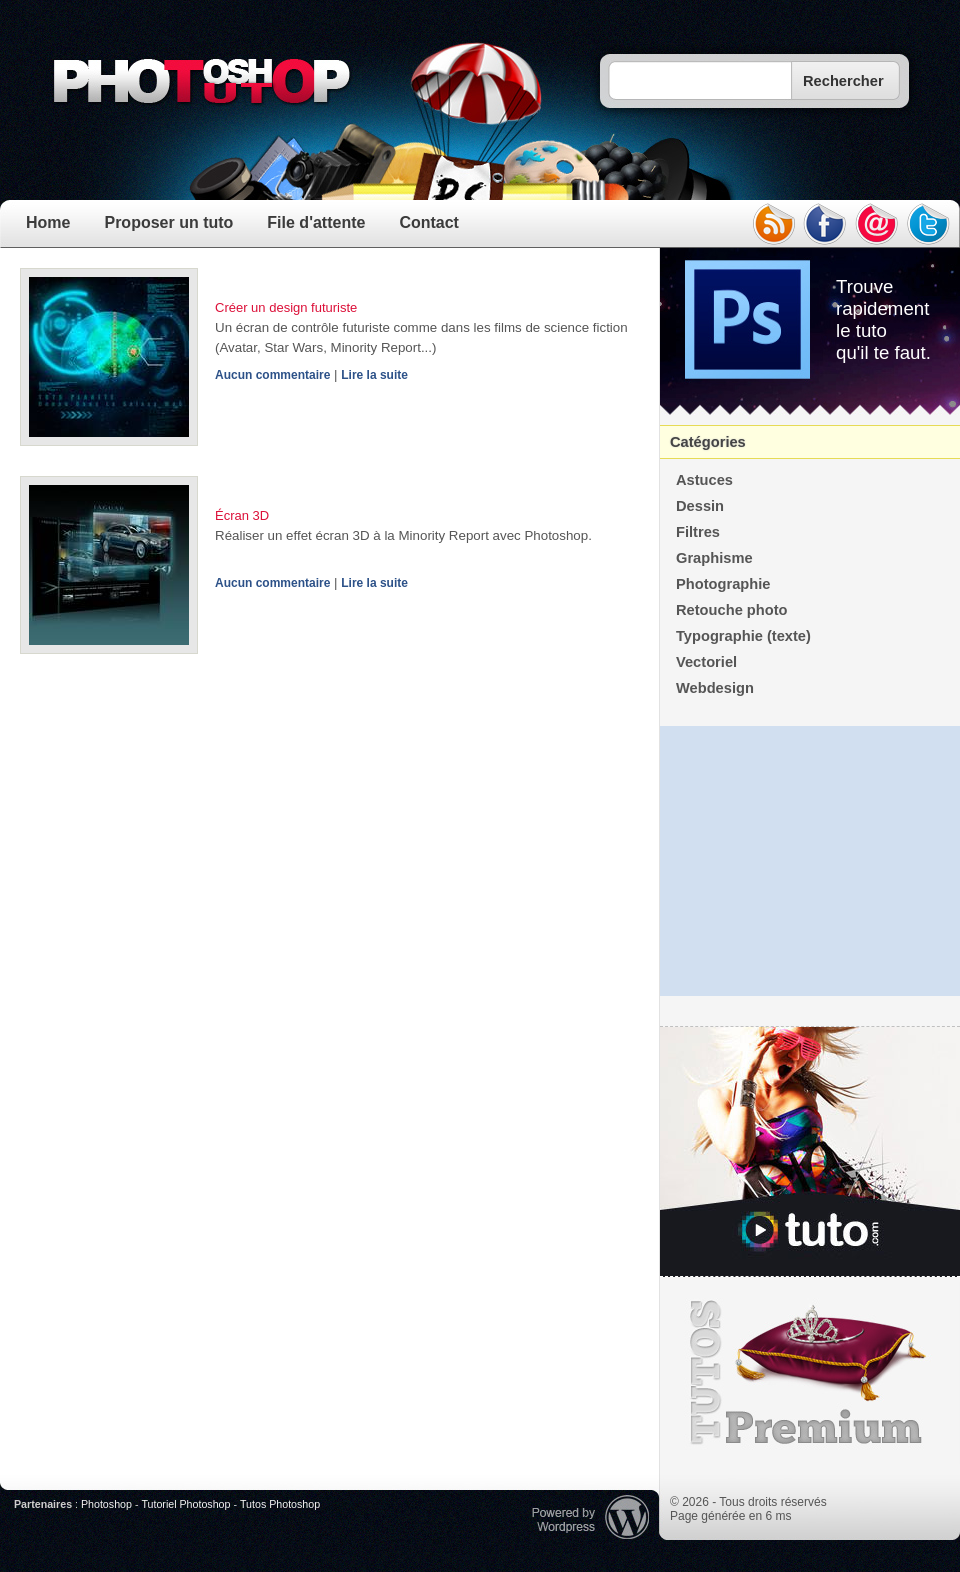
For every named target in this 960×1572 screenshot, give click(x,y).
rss (773, 224)
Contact (429, 222)
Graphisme (714, 558)
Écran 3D (242, 515)
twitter (929, 224)
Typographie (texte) (743, 636)
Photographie (723, 584)
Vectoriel (706, 662)
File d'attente (316, 222)
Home (48, 222)
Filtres (698, 532)
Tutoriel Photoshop (185, 1504)
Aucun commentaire (272, 375)
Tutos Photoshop (280, 1504)
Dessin (700, 506)
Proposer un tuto (168, 222)
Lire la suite (374, 375)
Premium (810, 1373)
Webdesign (715, 688)
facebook (825, 224)
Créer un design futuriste (286, 307)
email (877, 224)
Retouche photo (732, 610)
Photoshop (106, 1504)
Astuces (704, 480)
